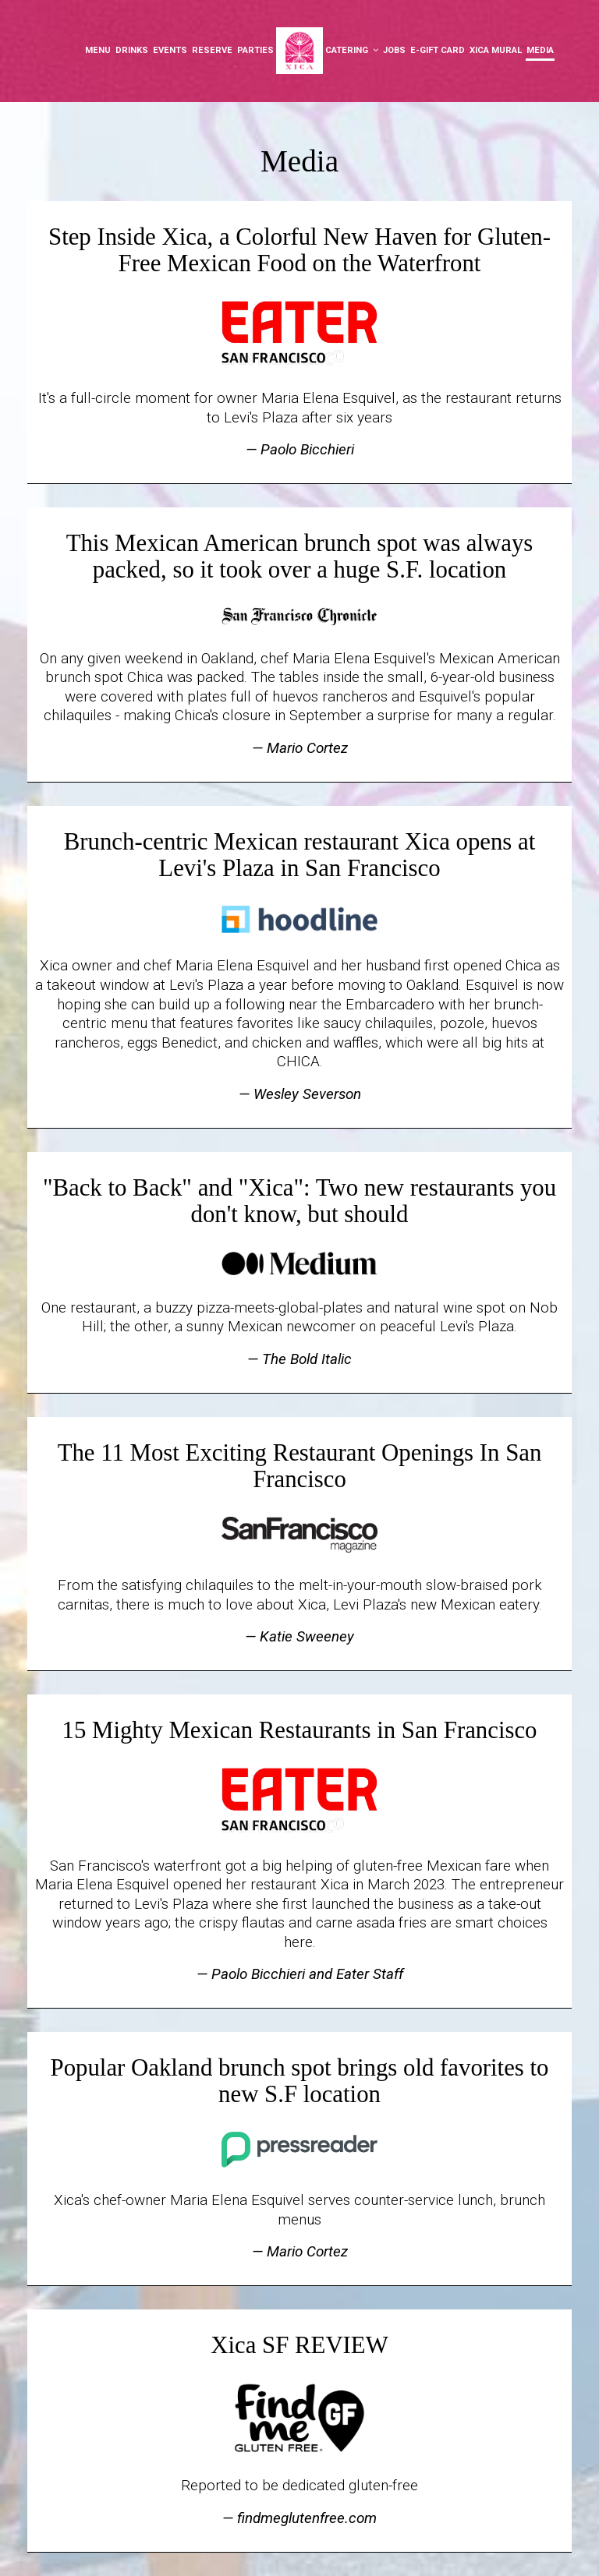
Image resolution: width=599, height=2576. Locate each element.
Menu (98, 50)
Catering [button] (351, 50)
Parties (255, 50)
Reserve (212, 50)
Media (540, 50)
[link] (299, 50)
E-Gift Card (437, 50)
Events (170, 50)
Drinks (131, 50)
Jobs (394, 50)
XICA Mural (496, 50)
